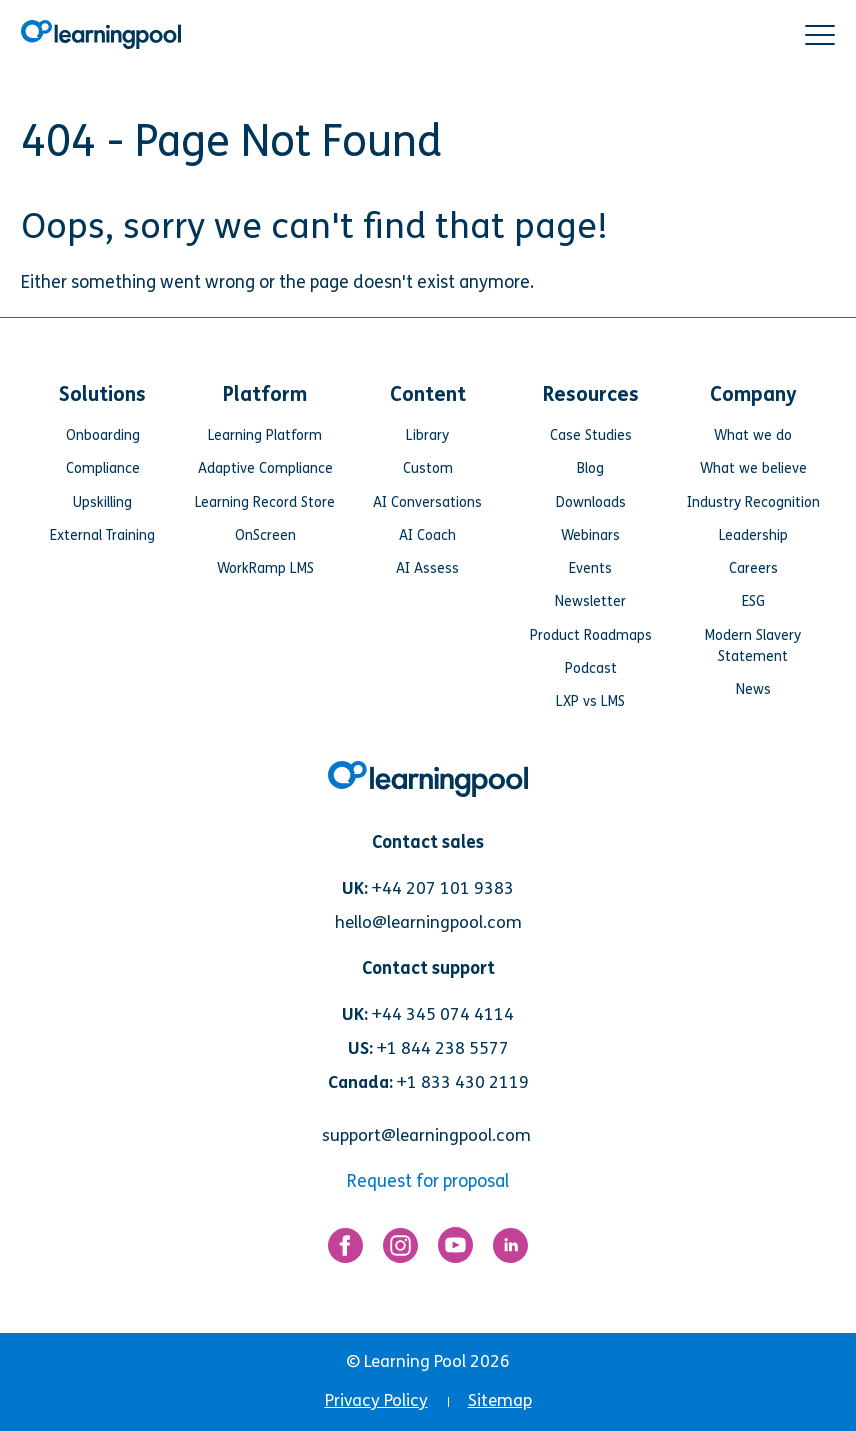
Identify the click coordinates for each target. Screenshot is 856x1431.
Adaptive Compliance (265, 468)
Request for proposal (428, 1181)
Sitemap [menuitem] (500, 1400)
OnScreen (265, 535)
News (753, 689)
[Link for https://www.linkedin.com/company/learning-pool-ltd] (510, 1250)
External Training (102, 535)
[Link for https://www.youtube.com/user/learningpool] (455, 1250)
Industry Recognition (753, 502)
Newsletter (590, 601)
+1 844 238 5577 (443, 1048)
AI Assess (427, 568)
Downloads (591, 502)
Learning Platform (265, 435)
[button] (820, 35)
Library (427, 435)
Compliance (103, 468)
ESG (753, 601)
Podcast (591, 668)
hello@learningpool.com (428, 922)
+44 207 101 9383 (443, 888)
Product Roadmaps (591, 635)
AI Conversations (427, 502)
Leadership (753, 535)
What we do (753, 435)
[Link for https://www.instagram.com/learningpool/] (400, 1250)
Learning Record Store (265, 502)
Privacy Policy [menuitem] (376, 1400)
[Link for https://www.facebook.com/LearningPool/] (345, 1250)
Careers (753, 568)
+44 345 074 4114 (443, 1014)
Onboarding (103, 435)
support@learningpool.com (426, 1135)
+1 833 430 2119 (463, 1082)
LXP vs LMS (590, 701)
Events (590, 568)
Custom (428, 468)
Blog (590, 468)
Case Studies (591, 435)
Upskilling (102, 502)
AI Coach (427, 535)
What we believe (753, 468)
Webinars (590, 535)
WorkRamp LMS (265, 568)
